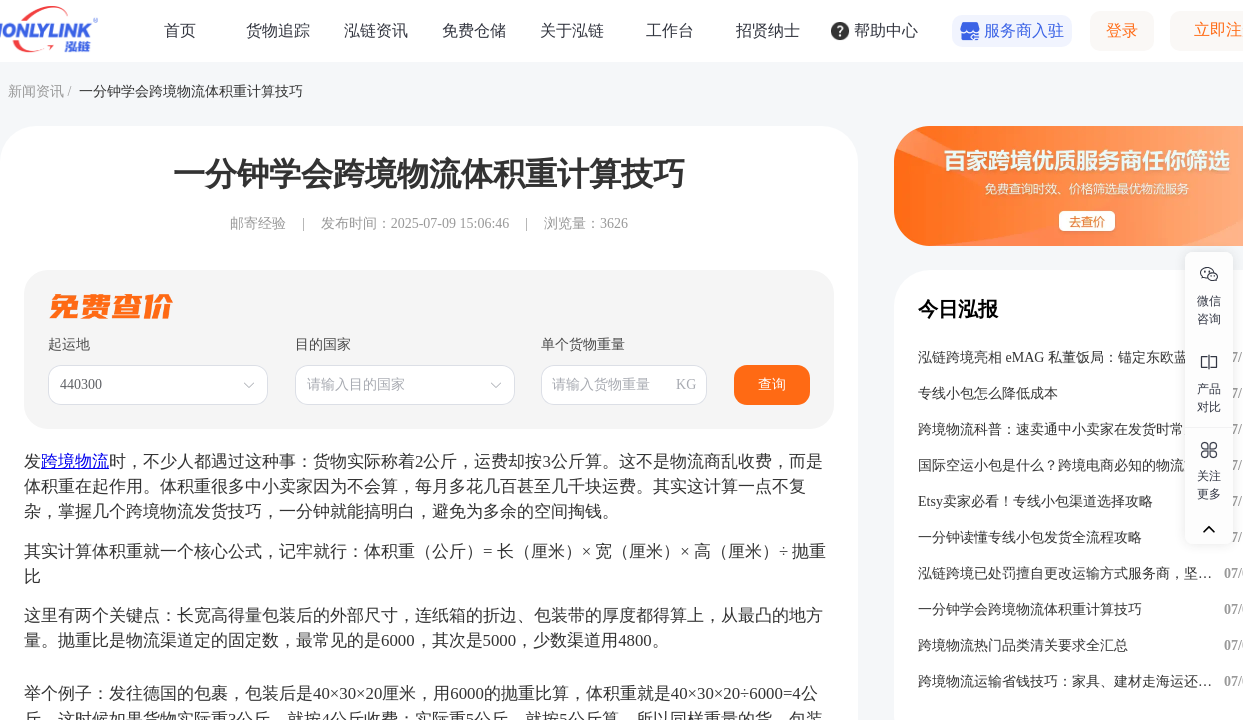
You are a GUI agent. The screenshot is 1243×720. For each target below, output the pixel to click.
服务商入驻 (1024, 30)
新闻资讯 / (39, 91)
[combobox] (148, 385)
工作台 (670, 30)
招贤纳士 (768, 30)
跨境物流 (75, 461)
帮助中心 (886, 30)
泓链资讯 (376, 30)
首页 (180, 30)
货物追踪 (278, 30)
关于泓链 (572, 30)
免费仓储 (474, 30)
